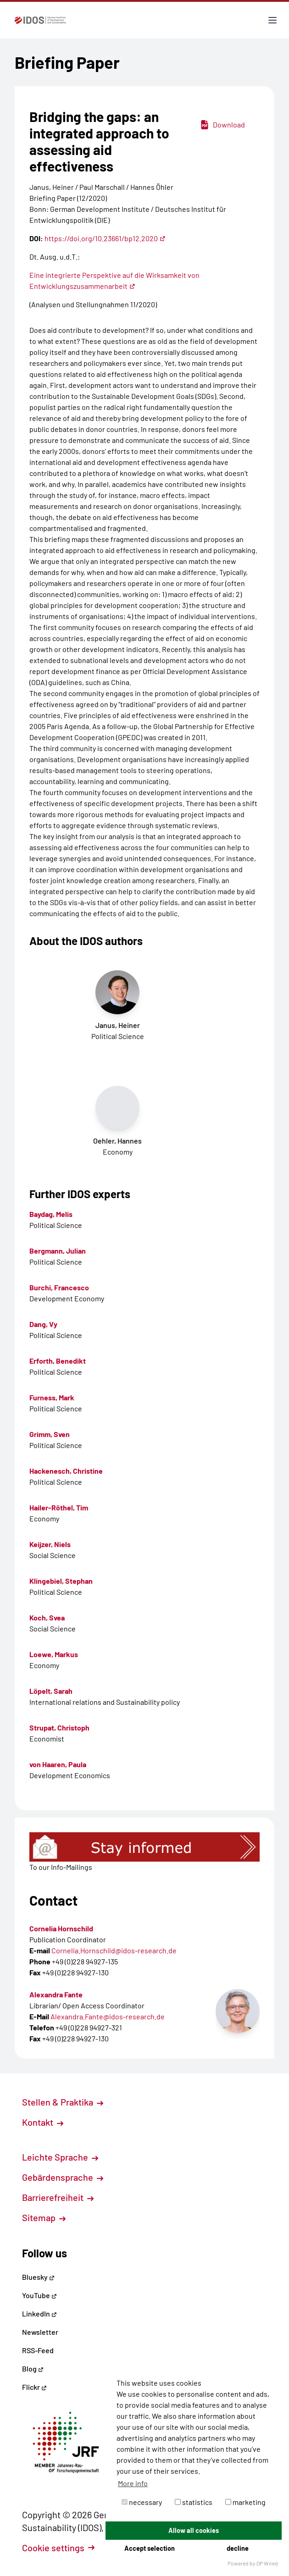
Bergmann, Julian (57, 1250)
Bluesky (38, 2276)
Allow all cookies (193, 2530)
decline (238, 2548)
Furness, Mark (51, 1397)
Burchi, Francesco (59, 1287)
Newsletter (40, 2331)
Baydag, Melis (50, 1214)
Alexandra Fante (56, 1994)
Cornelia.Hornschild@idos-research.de (114, 1950)
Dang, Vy (43, 1324)
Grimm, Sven (49, 1434)
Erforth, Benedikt (57, 1360)
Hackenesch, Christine (66, 1470)
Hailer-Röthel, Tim (58, 1507)
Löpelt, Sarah (50, 1690)
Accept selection (149, 2548)
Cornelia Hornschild (61, 1928)
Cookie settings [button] (58, 2547)
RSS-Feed (38, 2350)
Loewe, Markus (53, 1654)
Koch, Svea (47, 1617)
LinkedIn (39, 2313)
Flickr (34, 2387)
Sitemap (44, 2217)
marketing (245, 2502)
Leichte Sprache (60, 2156)
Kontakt (42, 2122)
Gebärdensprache (62, 2177)
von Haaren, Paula (57, 1764)
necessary (142, 2502)
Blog (33, 2368)
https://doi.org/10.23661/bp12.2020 (105, 238)
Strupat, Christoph (59, 1727)
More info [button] (133, 2483)
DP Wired (267, 2563)
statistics (193, 2502)
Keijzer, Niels (50, 1544)
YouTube (39, 2295)
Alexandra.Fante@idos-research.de (107, 2016)
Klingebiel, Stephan (61, 1580)
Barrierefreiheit (58, 2197)
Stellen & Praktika (62, 2101)
